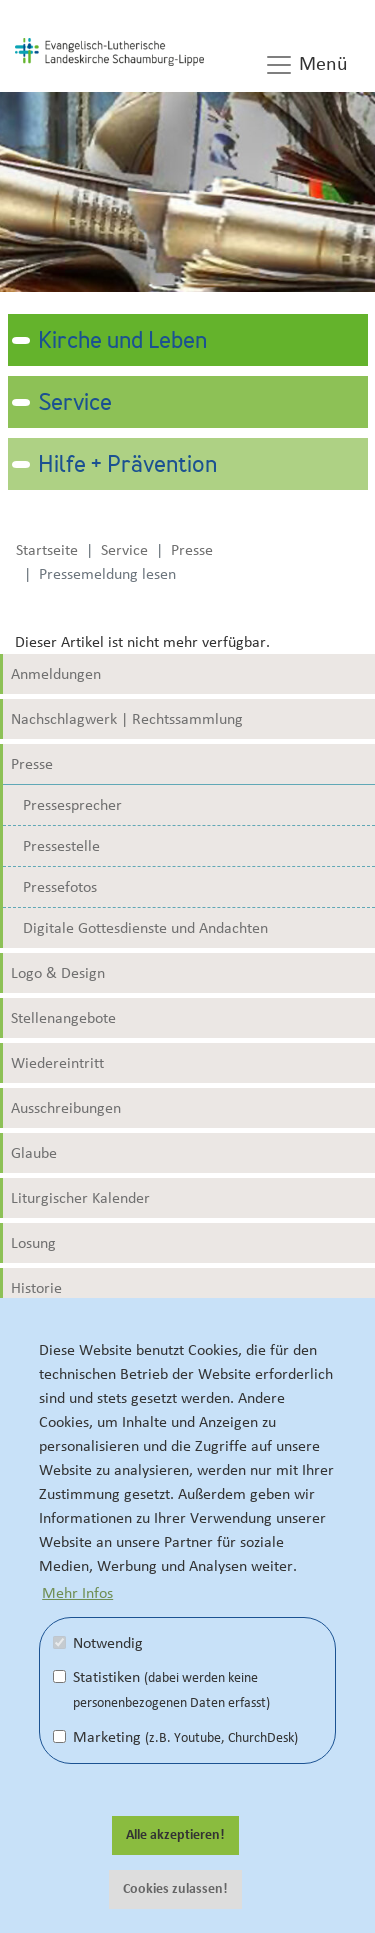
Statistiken (161, 1689)
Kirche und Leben (122, 342)
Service (75, 404)
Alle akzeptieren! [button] (175, 1835)
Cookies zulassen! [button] (175, 1889)
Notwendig (98, 1643)
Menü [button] (306, 65)
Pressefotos (60, 887)
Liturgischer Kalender (80, 1198)
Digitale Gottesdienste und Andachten (145, 928)
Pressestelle (61, 846)
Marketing (175, 1737)
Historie (36, 1288)
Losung (33, 1243)
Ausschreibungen (66, 1108)
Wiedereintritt (57, 1063)
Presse (32, 764)
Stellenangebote (63, 1018)
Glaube (34, 1153)
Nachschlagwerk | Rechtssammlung (127, 719)
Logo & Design (58, 973)
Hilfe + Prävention (127, 466)
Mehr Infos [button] (77, 1593)
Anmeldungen (56, 674)
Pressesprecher (72, 805)
